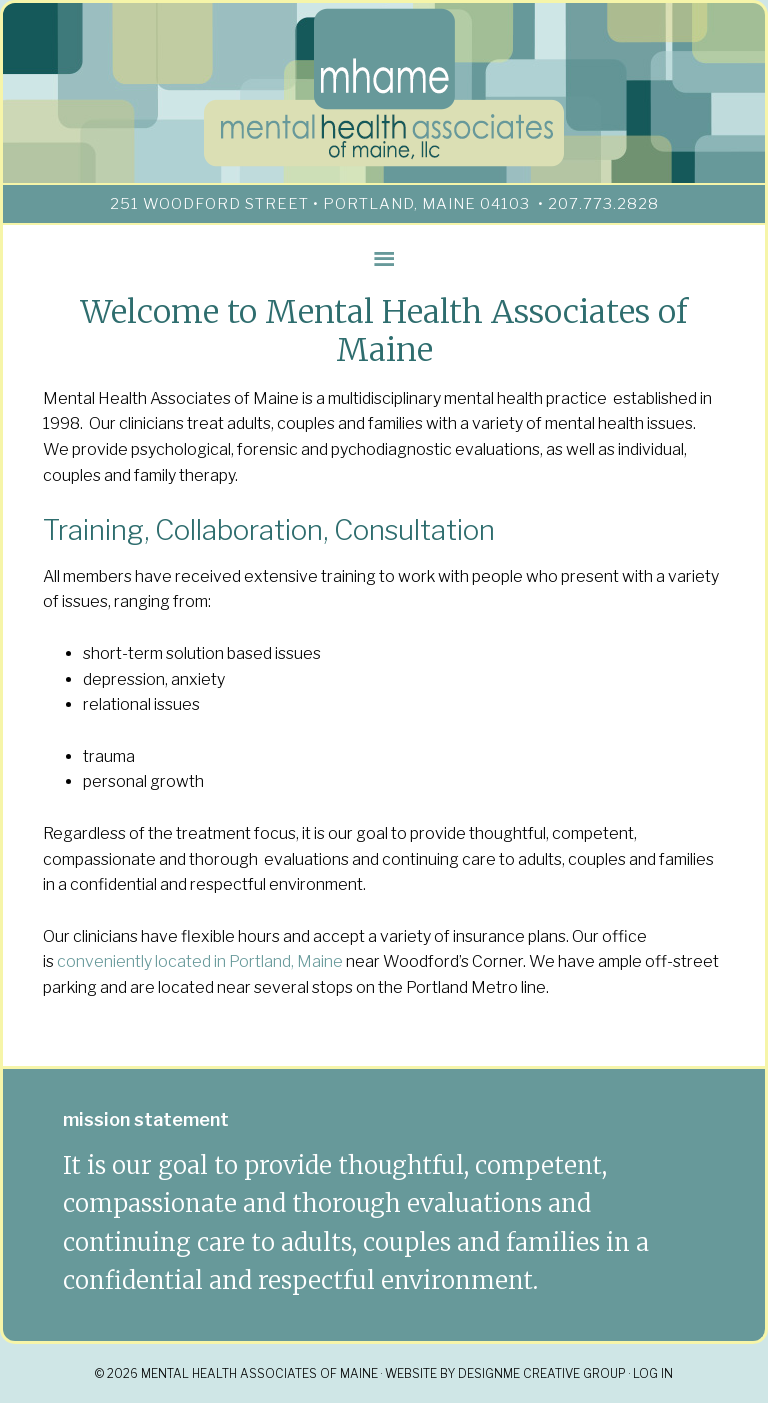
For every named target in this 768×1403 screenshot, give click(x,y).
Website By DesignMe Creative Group (505, 1373)
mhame (384, 88)
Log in (653, 1373)
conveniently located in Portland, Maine (200, 961)
